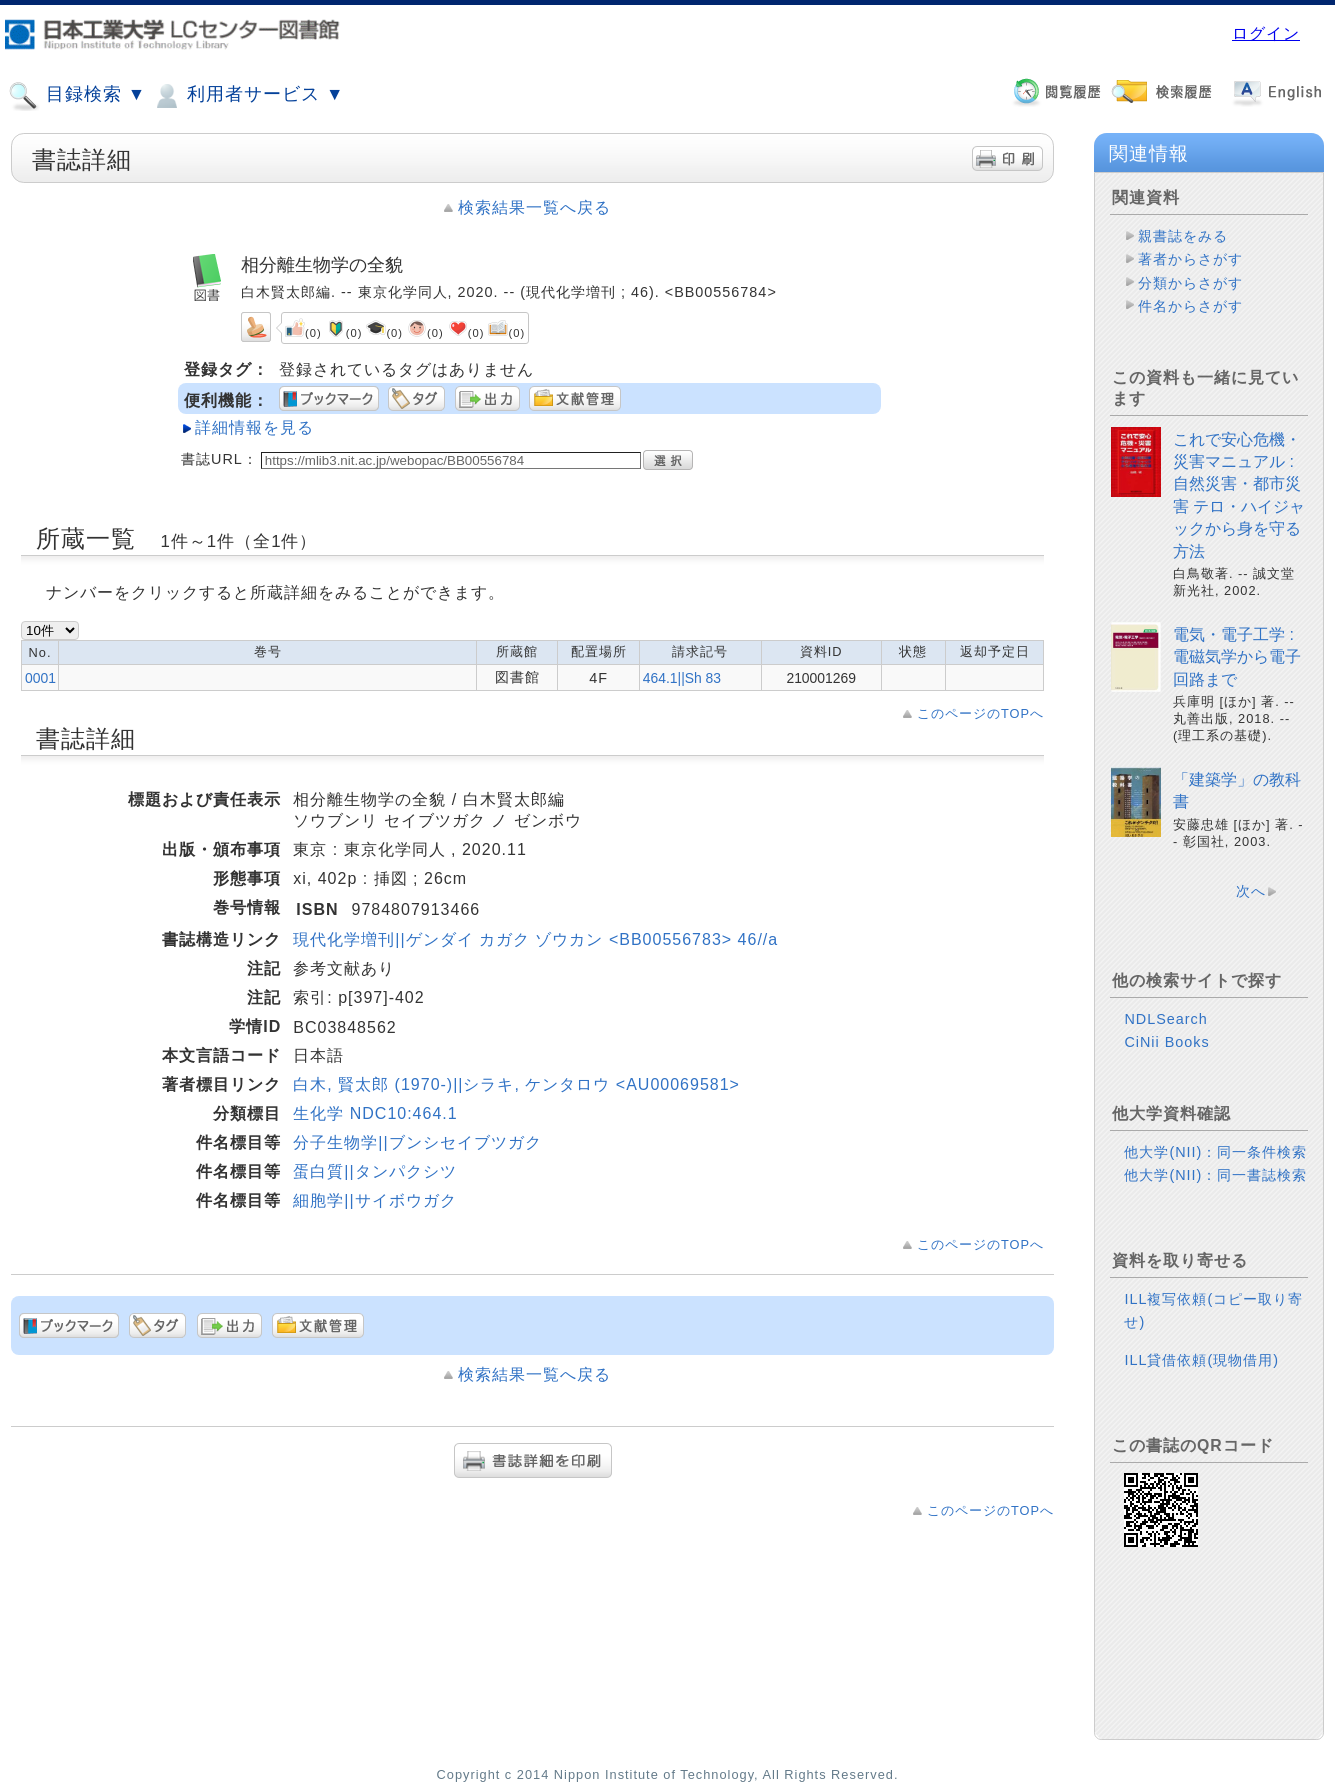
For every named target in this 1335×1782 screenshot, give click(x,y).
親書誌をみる (1183, 236)
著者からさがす (1190, 259)
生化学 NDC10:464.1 (375, 1113)
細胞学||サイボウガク (374, 1200)
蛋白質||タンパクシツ (374, 1171)
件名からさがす (1190, 306)
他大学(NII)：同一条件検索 (1215, 1152)
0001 (40, 678)
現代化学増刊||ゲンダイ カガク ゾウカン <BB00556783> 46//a (535, 939)
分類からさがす (1190, 283)
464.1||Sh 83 (682, 678)
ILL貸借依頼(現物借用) (1201, 1360)
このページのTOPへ (980, 713)
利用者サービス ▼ (247, 96)
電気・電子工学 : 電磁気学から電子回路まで (1237, 657)
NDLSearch (1165, 1019)
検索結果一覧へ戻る (534, 207)
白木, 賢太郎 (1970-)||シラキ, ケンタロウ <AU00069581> (516, 1084)
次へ (1251, 891)
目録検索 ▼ (77, 96)
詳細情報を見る (254, 427)
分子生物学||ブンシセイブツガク (417, 1142)
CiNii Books (1166, 1042)
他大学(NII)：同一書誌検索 (1215, 1175)
